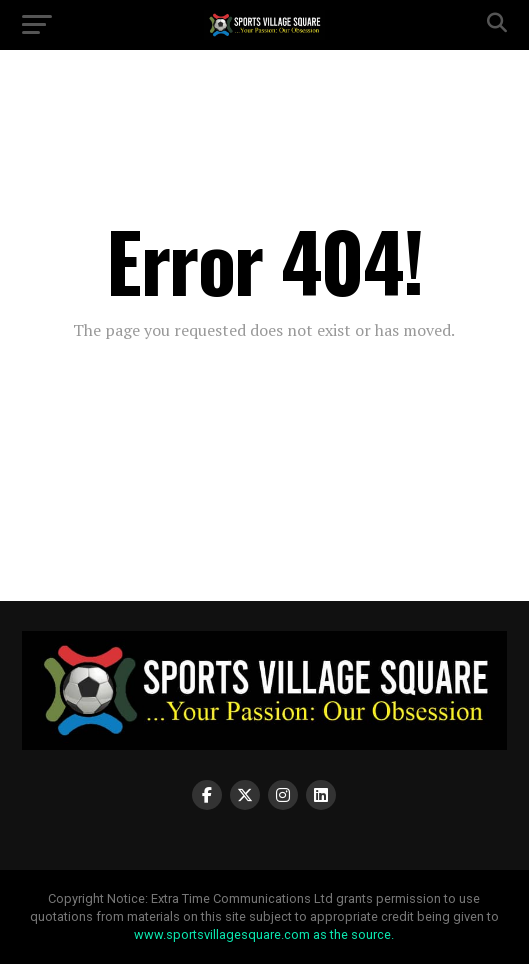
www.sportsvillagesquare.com (222, 934)
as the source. (352, 934)
